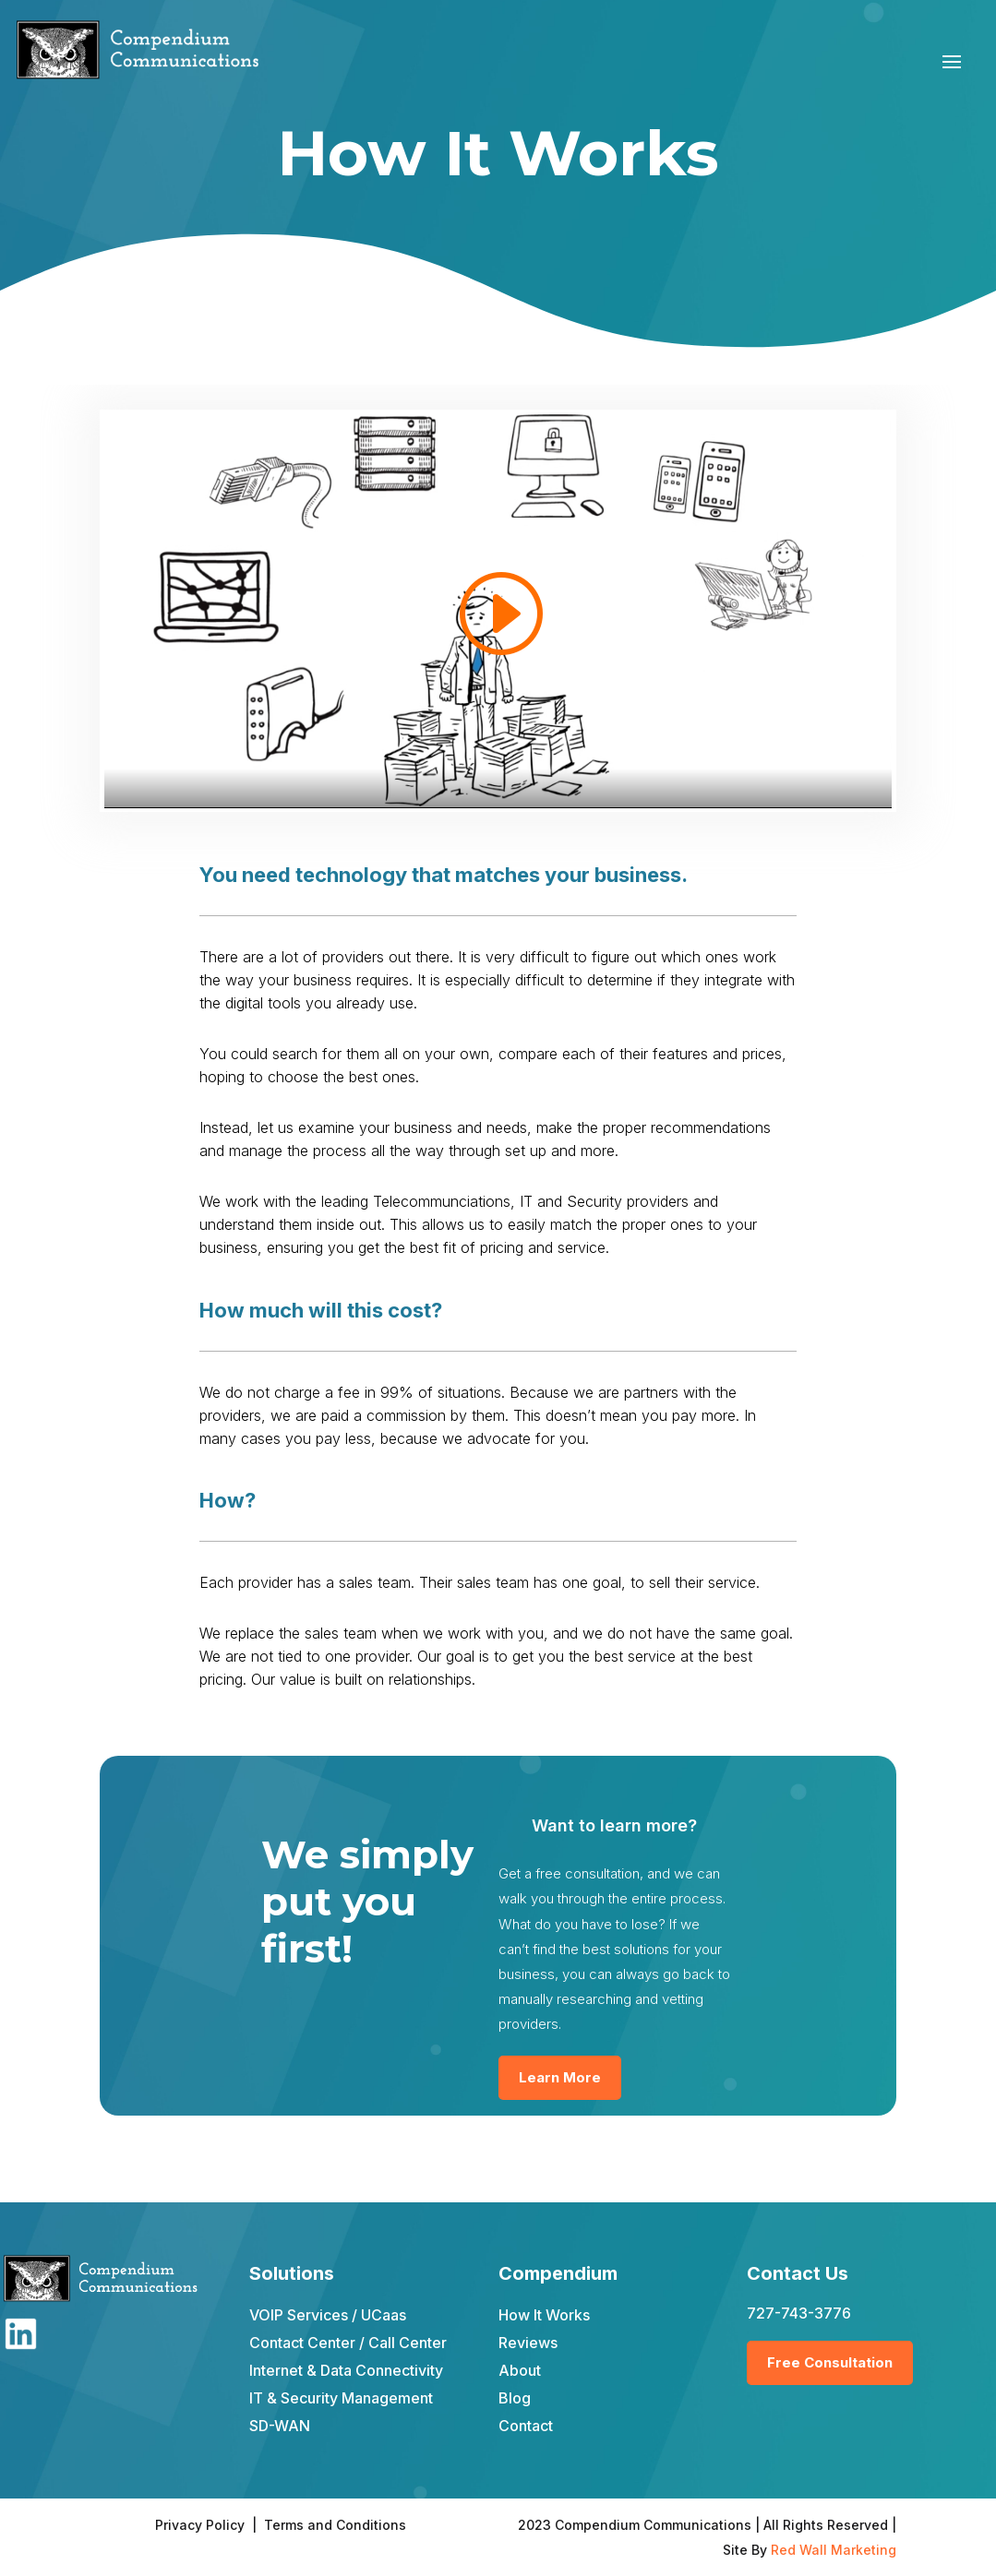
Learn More (560, 2077)
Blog (514, 2398)
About (519, 2370)
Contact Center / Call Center (348, 2342)
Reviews (528, 2342)
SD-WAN (279, 2425)
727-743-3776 (799, 2313)
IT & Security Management (341, 2398)
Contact (525, 2425)
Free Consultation (830, 2362)
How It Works (544, 2315)
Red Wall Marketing (833, 2550)
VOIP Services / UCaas (327, 2315)
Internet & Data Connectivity (346, 2370)
